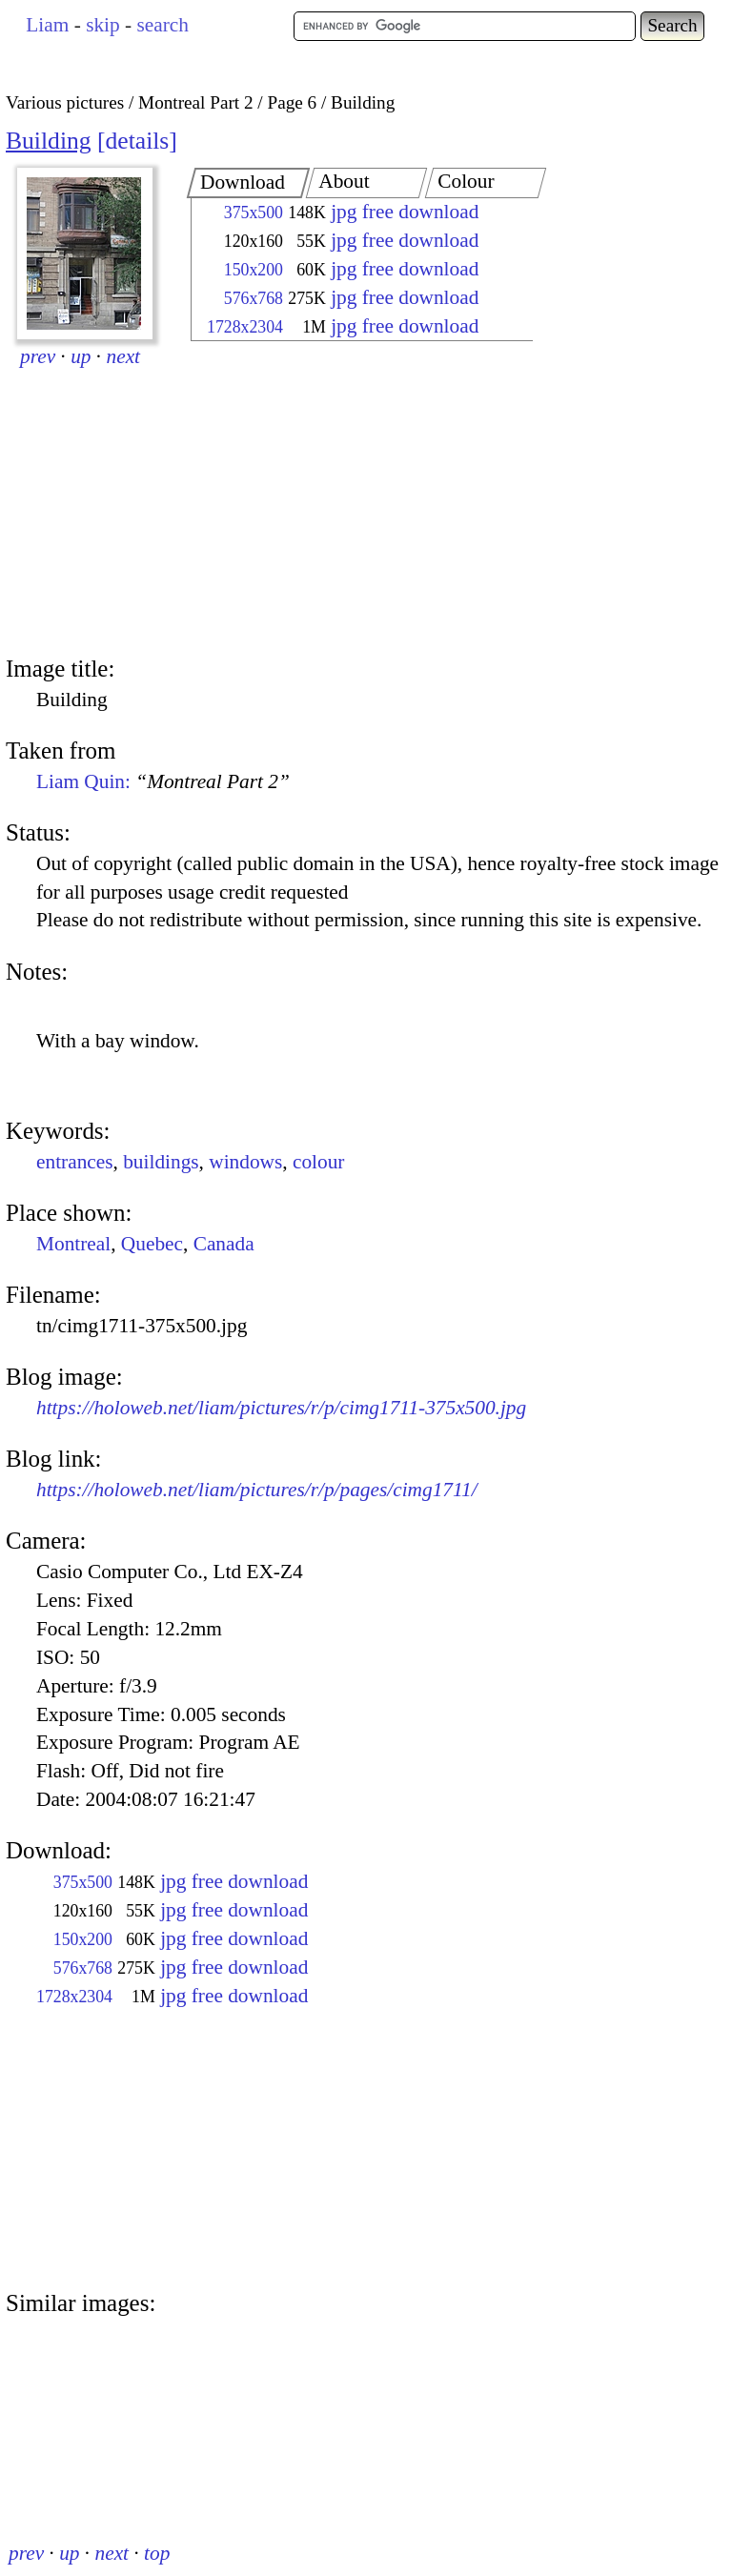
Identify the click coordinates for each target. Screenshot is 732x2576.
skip (103, 24)
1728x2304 (245, 326)
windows (245, 1161)
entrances (74, 1161)
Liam (47, 24)
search (162, 24)
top (157, 2553)
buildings (160, 1161)
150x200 (253, 269)
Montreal (73, 1243)
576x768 (253, 298)
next (124, 356)
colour (319, 1161)
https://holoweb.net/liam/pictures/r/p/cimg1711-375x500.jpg (281, 1407)
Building (49, 140)
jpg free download (404, 211)
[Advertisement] (345, 500)
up (81, 356)
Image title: (60, 668)
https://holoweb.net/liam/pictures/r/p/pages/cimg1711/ (257, 1489)
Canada (223, 1243)
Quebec (152, 1243)
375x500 (253, 212)
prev (37, 356)
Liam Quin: (163, 781)
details (138, 140)
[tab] (248, 183)
